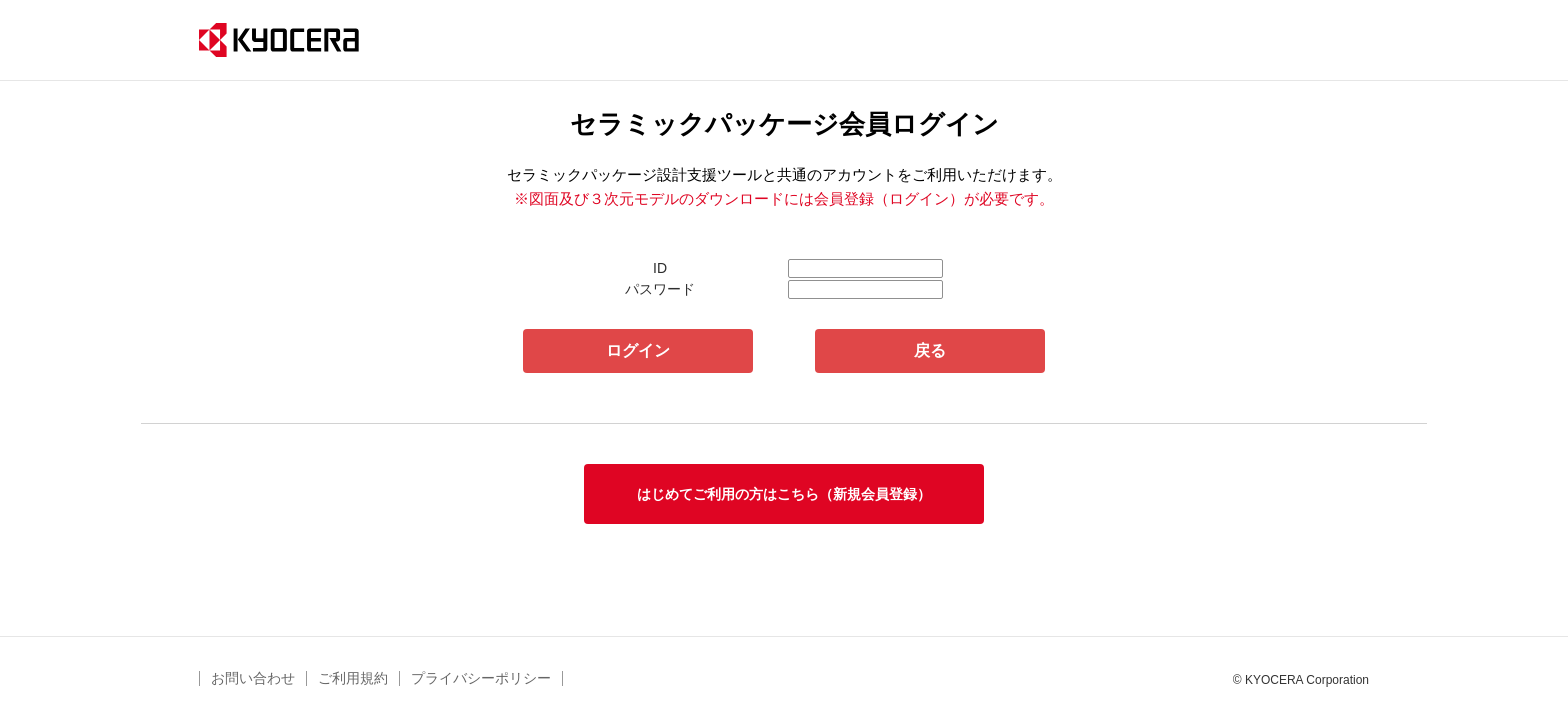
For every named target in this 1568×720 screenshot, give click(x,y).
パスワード (660, 289)
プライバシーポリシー (481, 678)
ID (660, 268)
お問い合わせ (253, 678)
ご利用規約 (353, 678)
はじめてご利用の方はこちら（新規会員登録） (784, 494)
